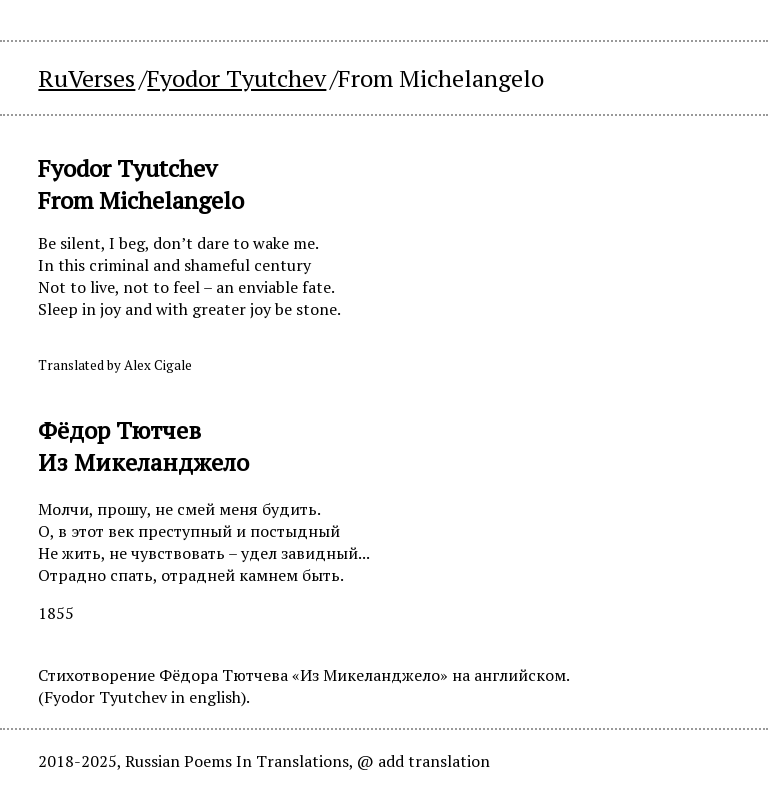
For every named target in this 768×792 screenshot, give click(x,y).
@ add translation (423, 761)
